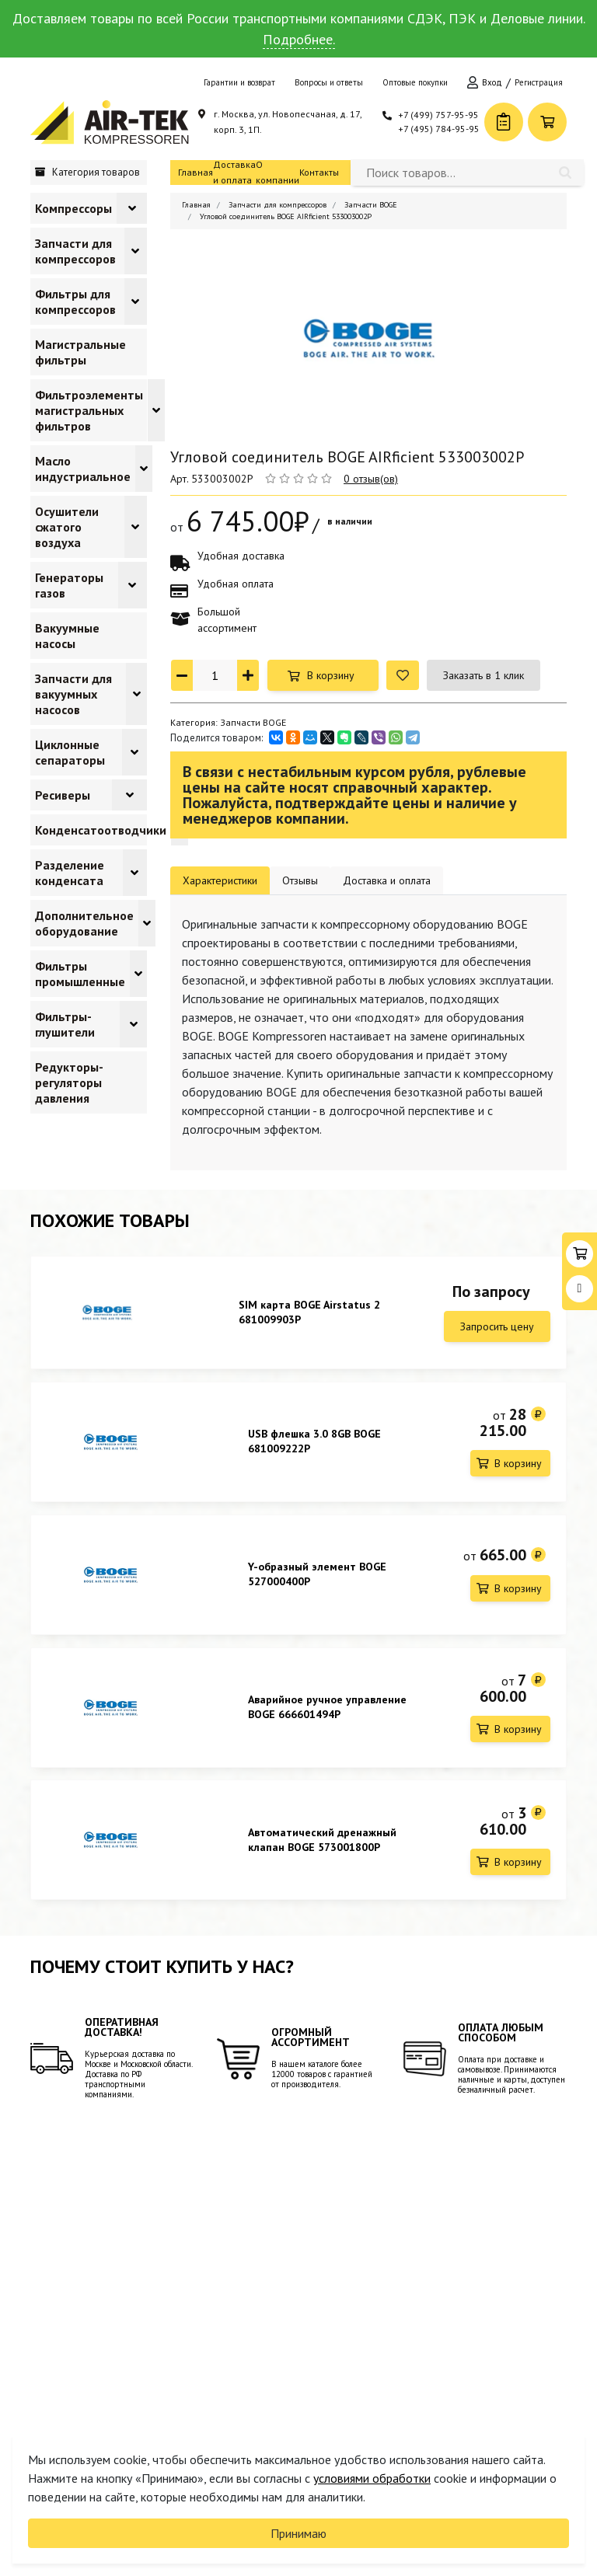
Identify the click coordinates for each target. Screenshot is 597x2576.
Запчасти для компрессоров (75, 251)
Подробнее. (299, 39)
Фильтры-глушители (65, 1024)
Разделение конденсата (69, 872)
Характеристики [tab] (220, 880)
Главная (195, 172)
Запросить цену (497, 1326)
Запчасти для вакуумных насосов (73, 694)
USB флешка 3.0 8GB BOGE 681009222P (314, 1444)
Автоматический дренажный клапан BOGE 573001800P (322, 1852)
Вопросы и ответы (329, 82)
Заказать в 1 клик (483, 675)
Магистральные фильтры (80, 352)
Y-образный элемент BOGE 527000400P (317, 1580)
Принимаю (298, 2533)
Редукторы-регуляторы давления (69, 1082)
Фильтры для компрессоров (75, 301)
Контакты (319, 172)
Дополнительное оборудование (84, 923)
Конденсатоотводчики (100, 830)
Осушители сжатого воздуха (67, 527)
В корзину (330, 675)
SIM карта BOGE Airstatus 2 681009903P (309, 1312)
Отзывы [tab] (300, 880)
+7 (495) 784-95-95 (439, 128)
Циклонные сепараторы (70, 752)
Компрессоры (73, 208)
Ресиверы (62, 795)
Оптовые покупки (415, 82)
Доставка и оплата (234, 172)
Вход (492, 82)
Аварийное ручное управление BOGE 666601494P (327, 1716)
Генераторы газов (69, 585)
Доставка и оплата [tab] (387, 880)
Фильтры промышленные (80, 973)
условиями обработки (372, 2478)
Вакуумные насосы (67, 635)
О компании (277, 172)
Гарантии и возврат (239, 82)
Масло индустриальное (83, 468)
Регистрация (539, 82)
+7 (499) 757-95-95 (438, 114)
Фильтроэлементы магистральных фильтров (89, 410)
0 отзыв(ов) (371, 479)
